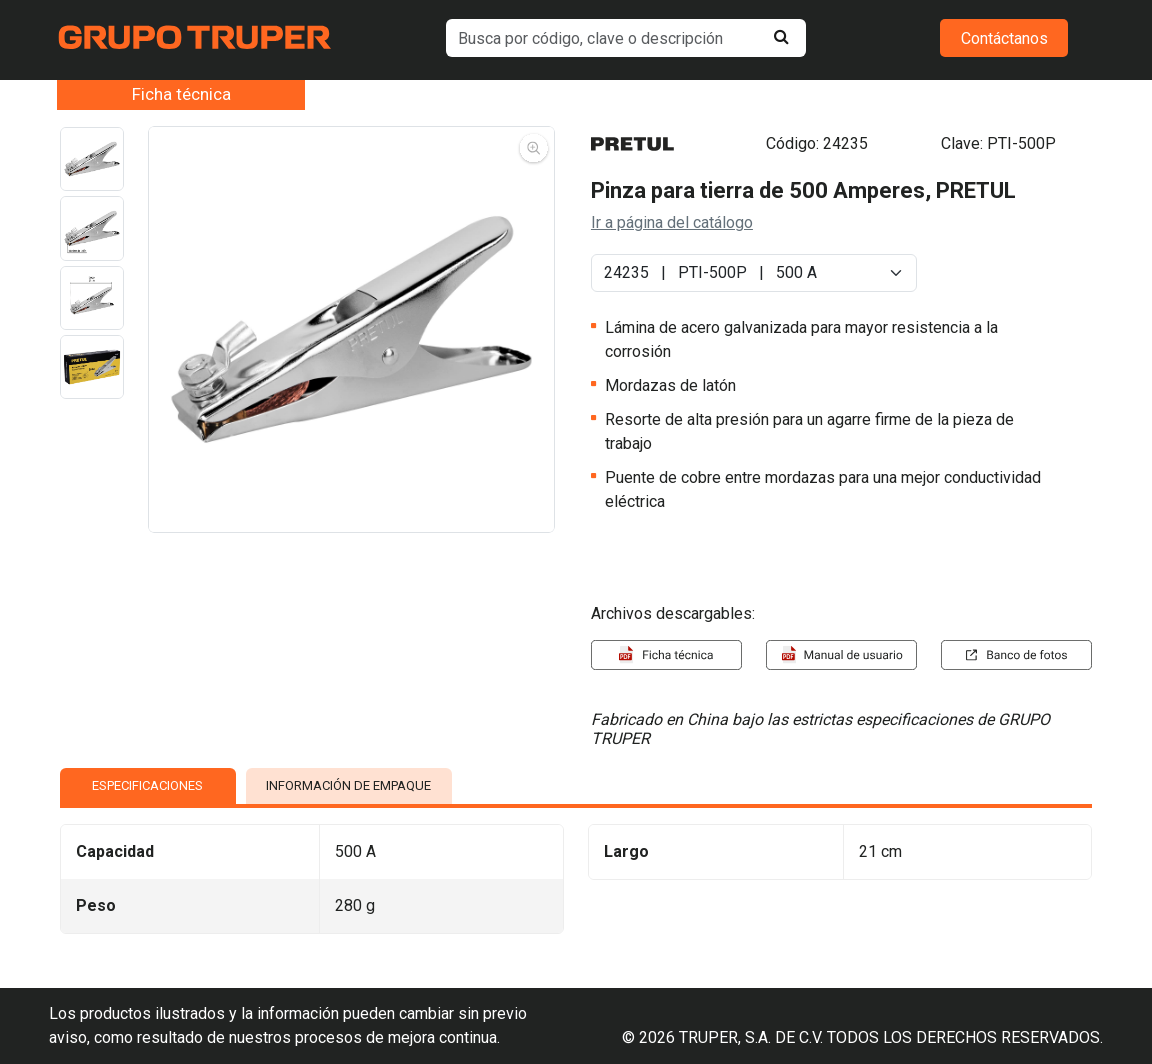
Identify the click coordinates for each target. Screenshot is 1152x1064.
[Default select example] (754, 273)
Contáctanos (1004, 38)
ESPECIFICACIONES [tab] (147, 785)
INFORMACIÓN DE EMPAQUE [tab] (348, 785)
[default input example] (626, 38)
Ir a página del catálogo (672, 222)
